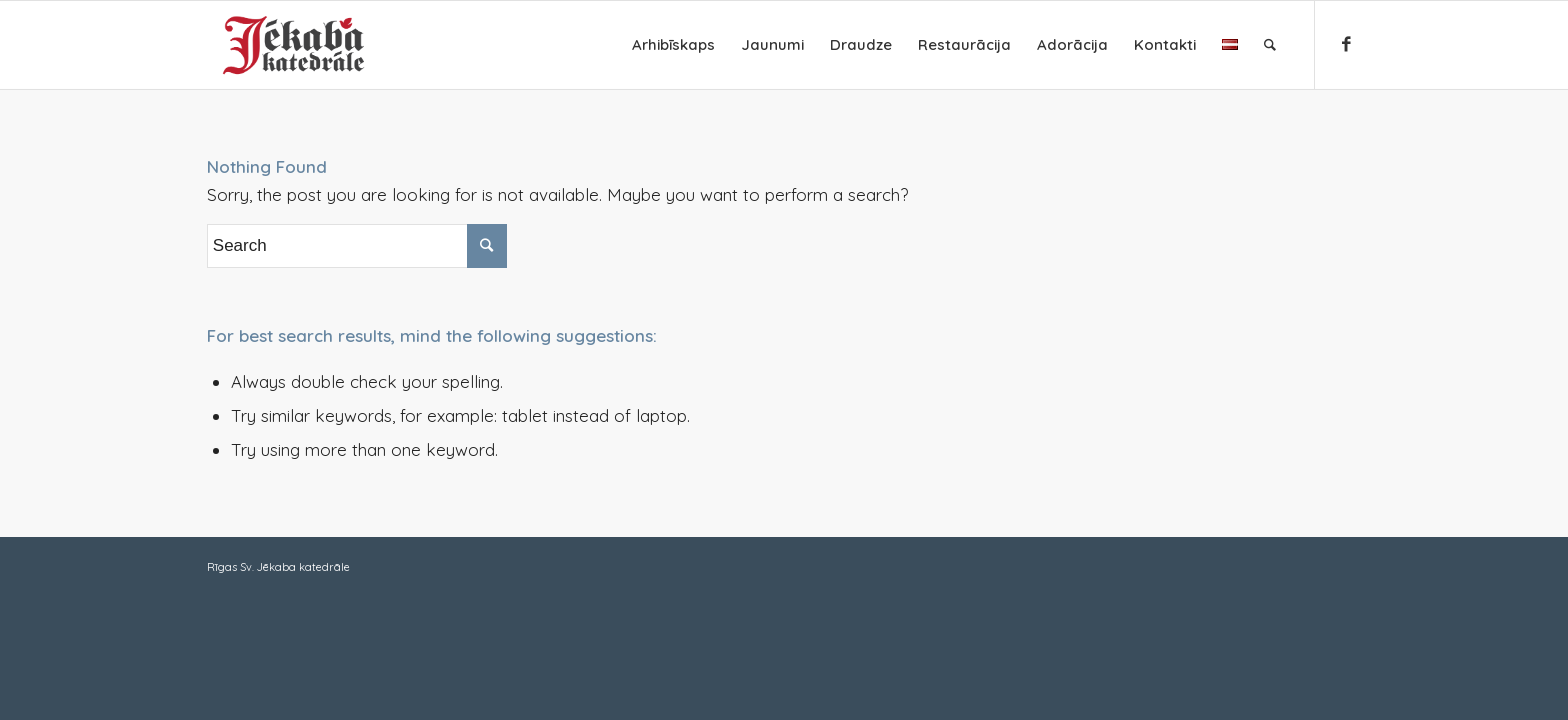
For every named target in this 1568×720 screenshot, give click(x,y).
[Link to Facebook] (1346, 44)
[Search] (1270, 45)
